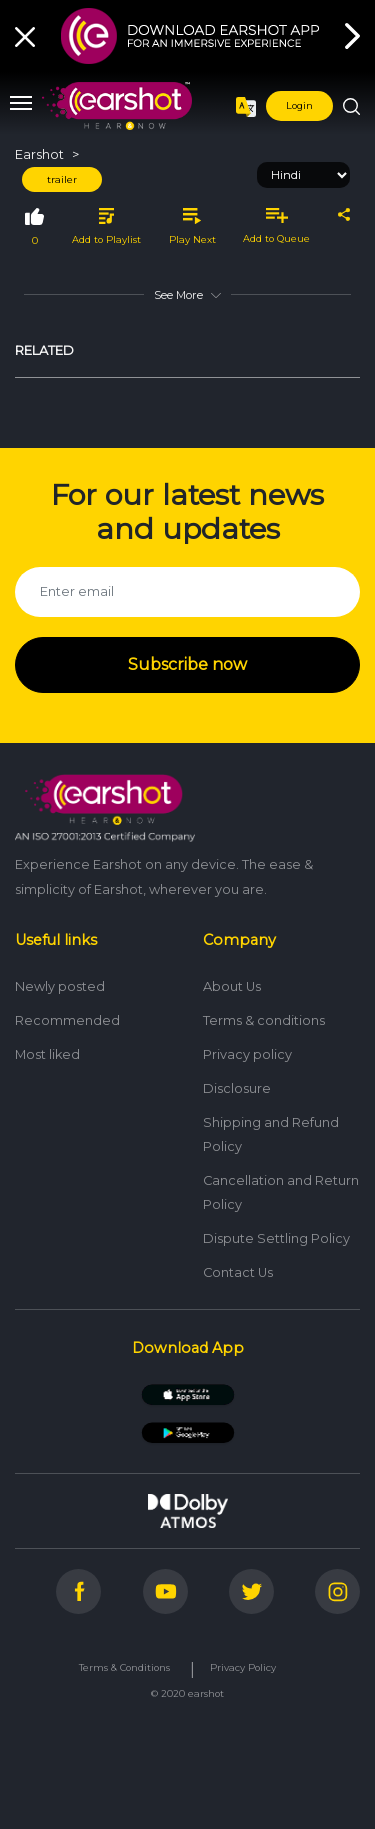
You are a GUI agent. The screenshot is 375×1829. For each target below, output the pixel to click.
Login (299, 105)
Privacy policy (247, 1054)
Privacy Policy (243, 1667)
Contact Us (238, 1272)
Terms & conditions (264, 1020)
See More (187, 295)
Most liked (47, 1054)
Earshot (39, 154)
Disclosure (237, 1088)
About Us (232, 986)
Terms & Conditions (124, 1667)
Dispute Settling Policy (276, 1238)
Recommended (67, 1020)
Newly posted (60, 986)
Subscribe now (187, 664)
